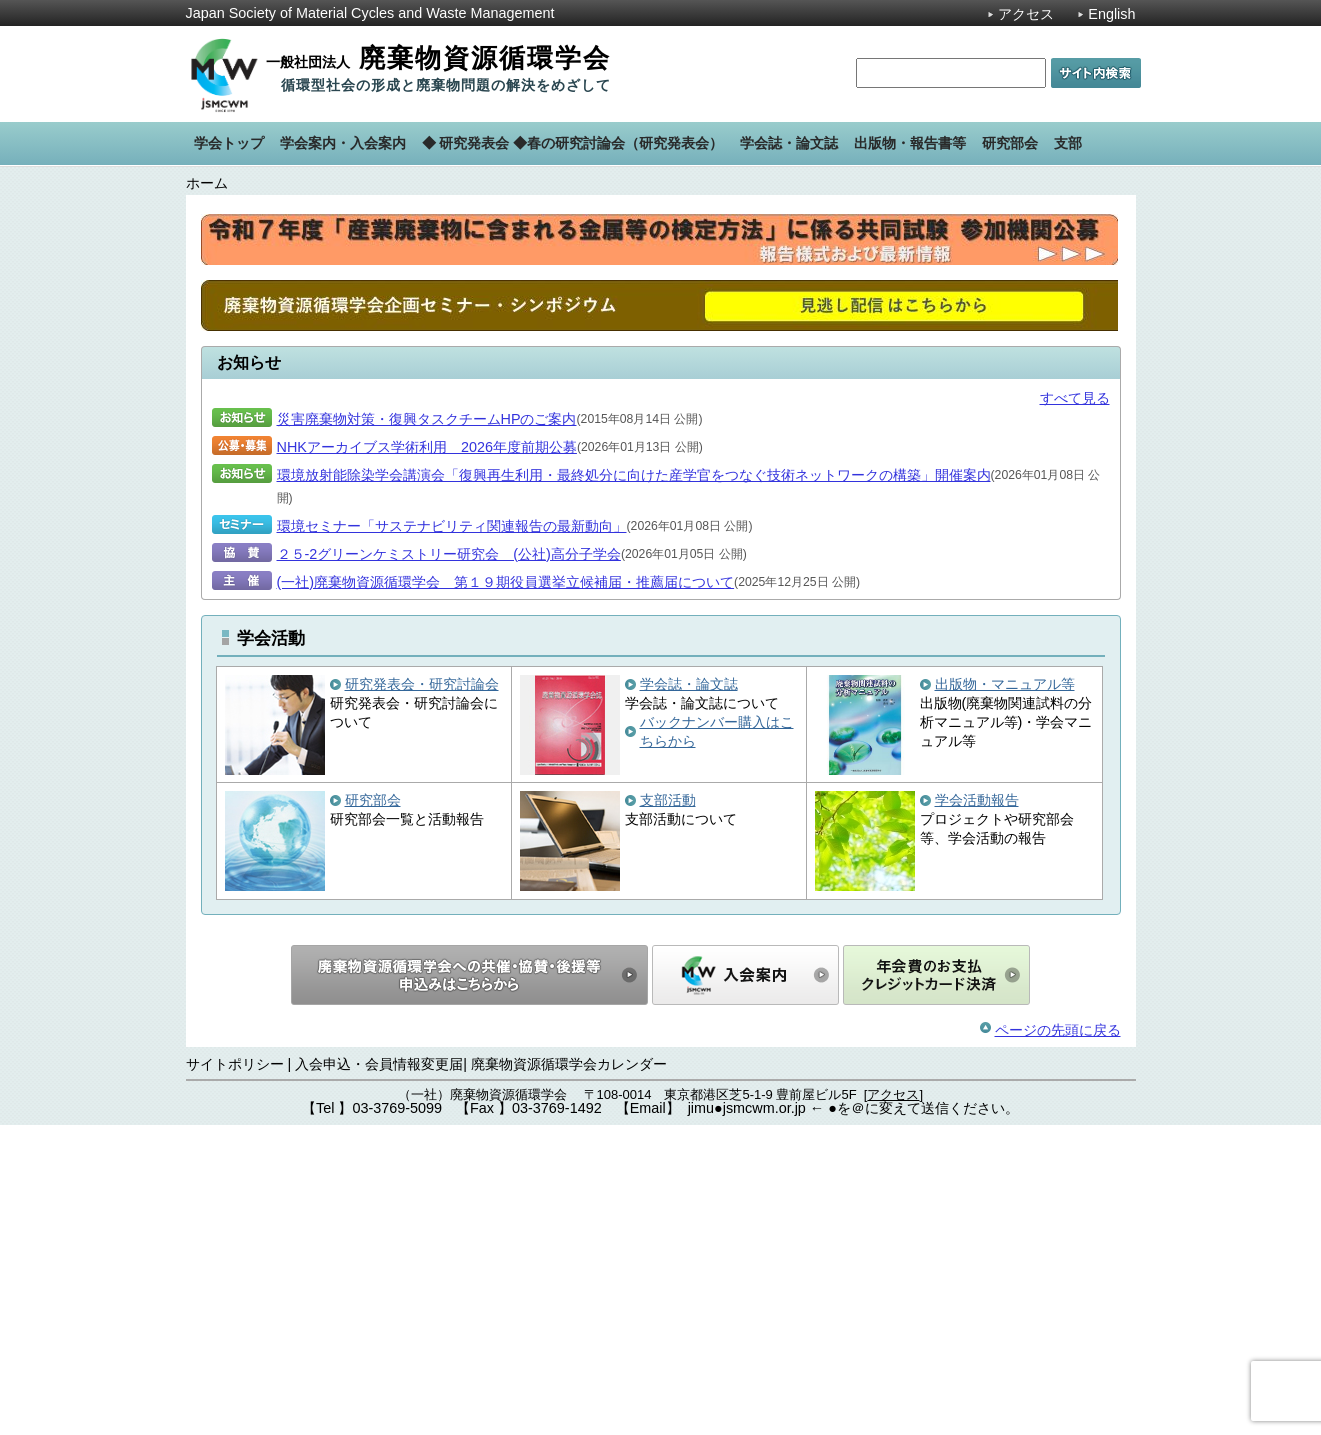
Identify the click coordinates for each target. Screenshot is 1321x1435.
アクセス (1026, 14)
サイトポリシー (235, 1374)
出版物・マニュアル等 (1005, 994)
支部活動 (668, 1110)
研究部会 (373, 1110)
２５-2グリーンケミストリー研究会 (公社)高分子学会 (449, 864)
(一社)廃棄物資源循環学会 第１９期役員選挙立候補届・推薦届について (506, 892)
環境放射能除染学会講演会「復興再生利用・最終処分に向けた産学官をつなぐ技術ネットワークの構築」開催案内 (634, 785)
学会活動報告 (977, 1110)
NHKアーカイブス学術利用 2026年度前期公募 (427, 757)
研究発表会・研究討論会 (422, 994)
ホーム (207, 183)
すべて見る (1075, 708)
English (1111, 14)
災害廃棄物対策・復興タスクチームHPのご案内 (427, 729)
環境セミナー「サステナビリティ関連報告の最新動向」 (452, 836)
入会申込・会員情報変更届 (379, 1374)
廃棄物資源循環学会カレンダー (569, 1374)
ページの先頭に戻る (1058, 1340)
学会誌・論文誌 (689, 994)
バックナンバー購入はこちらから (717, 1041)
